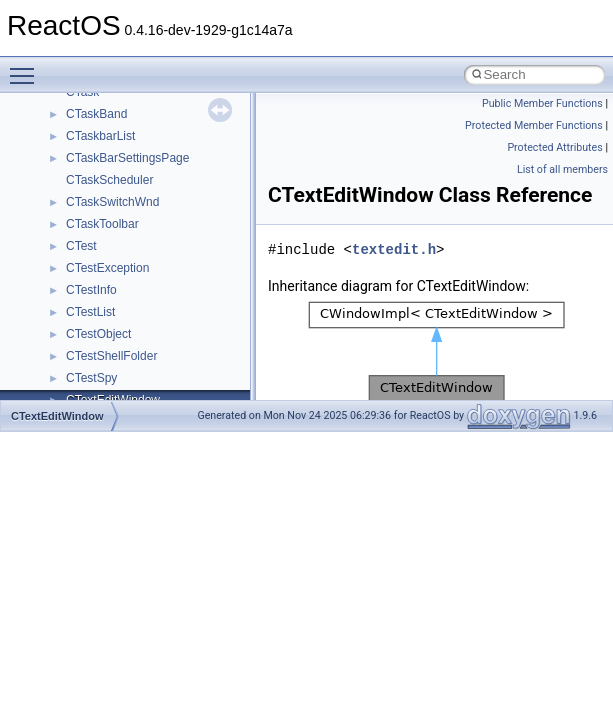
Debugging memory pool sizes (114, 168)
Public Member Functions (542, 103)
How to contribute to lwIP (100, 102)
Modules (56, 366)
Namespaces (69, 388)
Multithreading (71, 256)
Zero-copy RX (71, 212)
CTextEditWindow (57, 416)
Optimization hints (81, 278)
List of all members (562, 169)
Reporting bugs (74, 190)
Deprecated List (76, 344)
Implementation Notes (92, 300)
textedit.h (394, 249)
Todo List (58, 322)
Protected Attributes (554, 147)
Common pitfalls (77, 146)
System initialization (86, 234)
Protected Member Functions (534, 125)
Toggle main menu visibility (27, 67)
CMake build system (88, 124)
